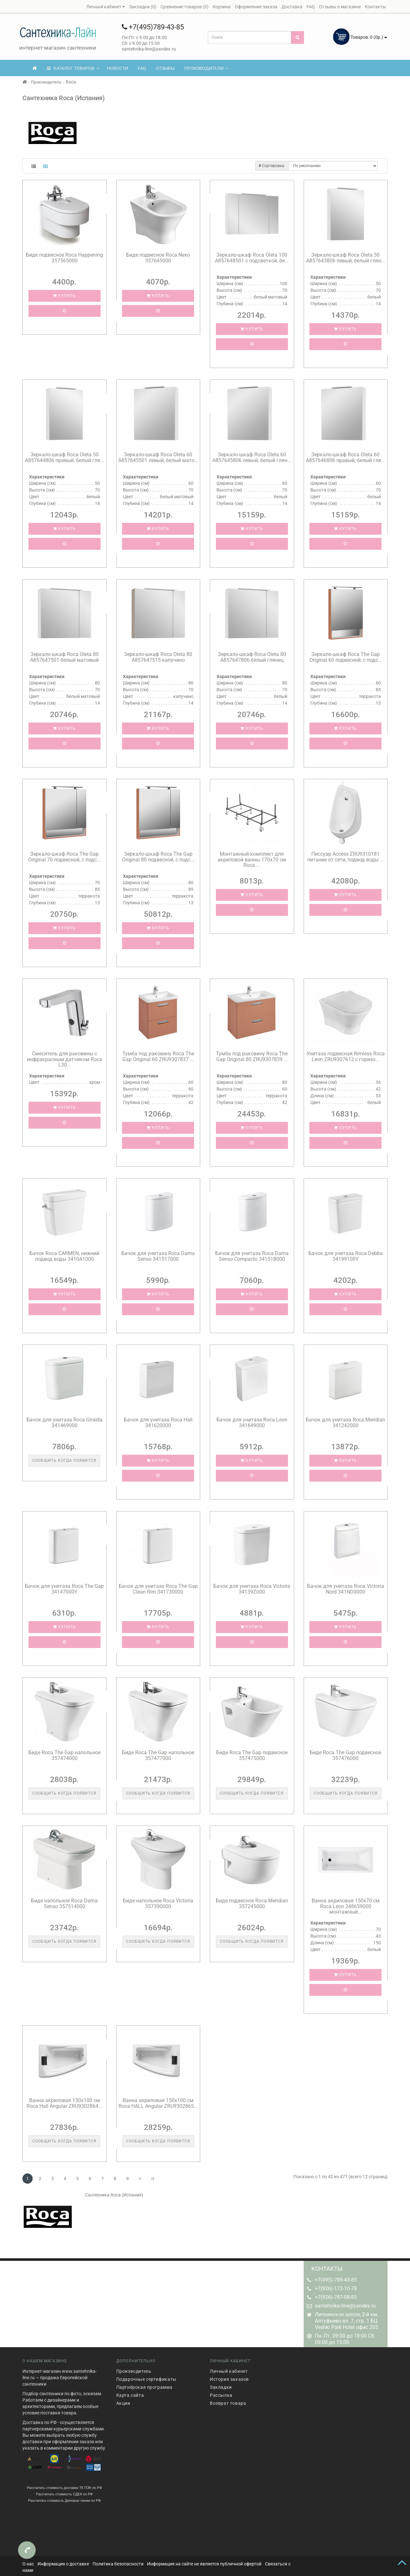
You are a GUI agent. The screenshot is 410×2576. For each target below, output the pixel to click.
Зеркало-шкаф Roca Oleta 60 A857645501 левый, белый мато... (158, 457)
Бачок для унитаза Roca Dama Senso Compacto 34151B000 (252, 1256)
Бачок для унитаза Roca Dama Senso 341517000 (158, 1256)
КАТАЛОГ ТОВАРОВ (73, 68)
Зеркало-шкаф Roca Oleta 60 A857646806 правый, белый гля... (345, 457)
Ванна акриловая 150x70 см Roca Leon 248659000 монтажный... (346, 1906)
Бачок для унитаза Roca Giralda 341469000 (64, 1422)
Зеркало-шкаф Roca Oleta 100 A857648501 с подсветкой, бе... (252, 258)
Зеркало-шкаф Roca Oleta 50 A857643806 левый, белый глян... (345, 258)
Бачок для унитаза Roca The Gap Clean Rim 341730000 (158, 1589)
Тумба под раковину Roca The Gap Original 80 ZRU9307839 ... (252, 1056)
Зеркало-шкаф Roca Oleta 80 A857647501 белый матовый (64, 657)
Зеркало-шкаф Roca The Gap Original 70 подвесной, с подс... (64, 857)
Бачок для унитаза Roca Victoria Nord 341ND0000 (345, 1589)
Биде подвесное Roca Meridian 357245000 (252, 1903)
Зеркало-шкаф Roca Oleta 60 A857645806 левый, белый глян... (251, 457)
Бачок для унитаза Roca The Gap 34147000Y (64, 1589)
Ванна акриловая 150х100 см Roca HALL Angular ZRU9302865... (158, 2103)
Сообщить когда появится (64, 1460)
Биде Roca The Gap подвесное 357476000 (345, 1755)
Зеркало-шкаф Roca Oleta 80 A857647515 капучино (158, 657)
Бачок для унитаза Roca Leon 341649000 (252, 1422)
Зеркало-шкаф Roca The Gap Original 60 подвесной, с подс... (345, 657)
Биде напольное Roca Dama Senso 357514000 (64, 1903)
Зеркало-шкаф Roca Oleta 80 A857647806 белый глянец (252, 657)
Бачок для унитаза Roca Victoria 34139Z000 (251, 1589)
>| (152, 2178)
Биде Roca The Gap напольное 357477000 (158, 1755)
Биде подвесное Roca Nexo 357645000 (158, 258)
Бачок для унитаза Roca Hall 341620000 (158, 1422)
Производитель (46, 82)
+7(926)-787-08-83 (336, 2297)
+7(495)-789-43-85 (336, 2280)
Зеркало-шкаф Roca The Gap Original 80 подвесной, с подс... (158, 857)
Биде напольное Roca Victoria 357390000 (158, 1903)
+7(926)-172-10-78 (336, 2288)
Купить (64, 295)
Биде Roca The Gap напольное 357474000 (65, 1755)
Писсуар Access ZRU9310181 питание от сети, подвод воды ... (345, 857)
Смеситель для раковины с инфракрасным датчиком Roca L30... (64, 1059)
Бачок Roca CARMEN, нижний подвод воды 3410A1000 (64, 1256)
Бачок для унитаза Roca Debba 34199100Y (345, 1256)
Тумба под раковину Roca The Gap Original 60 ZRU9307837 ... (158, 1056)
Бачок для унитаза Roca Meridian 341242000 (345, 1422)
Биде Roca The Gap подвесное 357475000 (252, 1755)
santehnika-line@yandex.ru (345, 2306)
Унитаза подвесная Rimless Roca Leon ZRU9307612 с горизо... (346, 1056)
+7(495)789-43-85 (153, 27)
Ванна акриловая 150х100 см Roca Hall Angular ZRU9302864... (64, 2103)
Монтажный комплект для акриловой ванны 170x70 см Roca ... (251, 859)
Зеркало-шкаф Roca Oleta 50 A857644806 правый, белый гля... (64, 457)
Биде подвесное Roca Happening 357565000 (64, 258)
